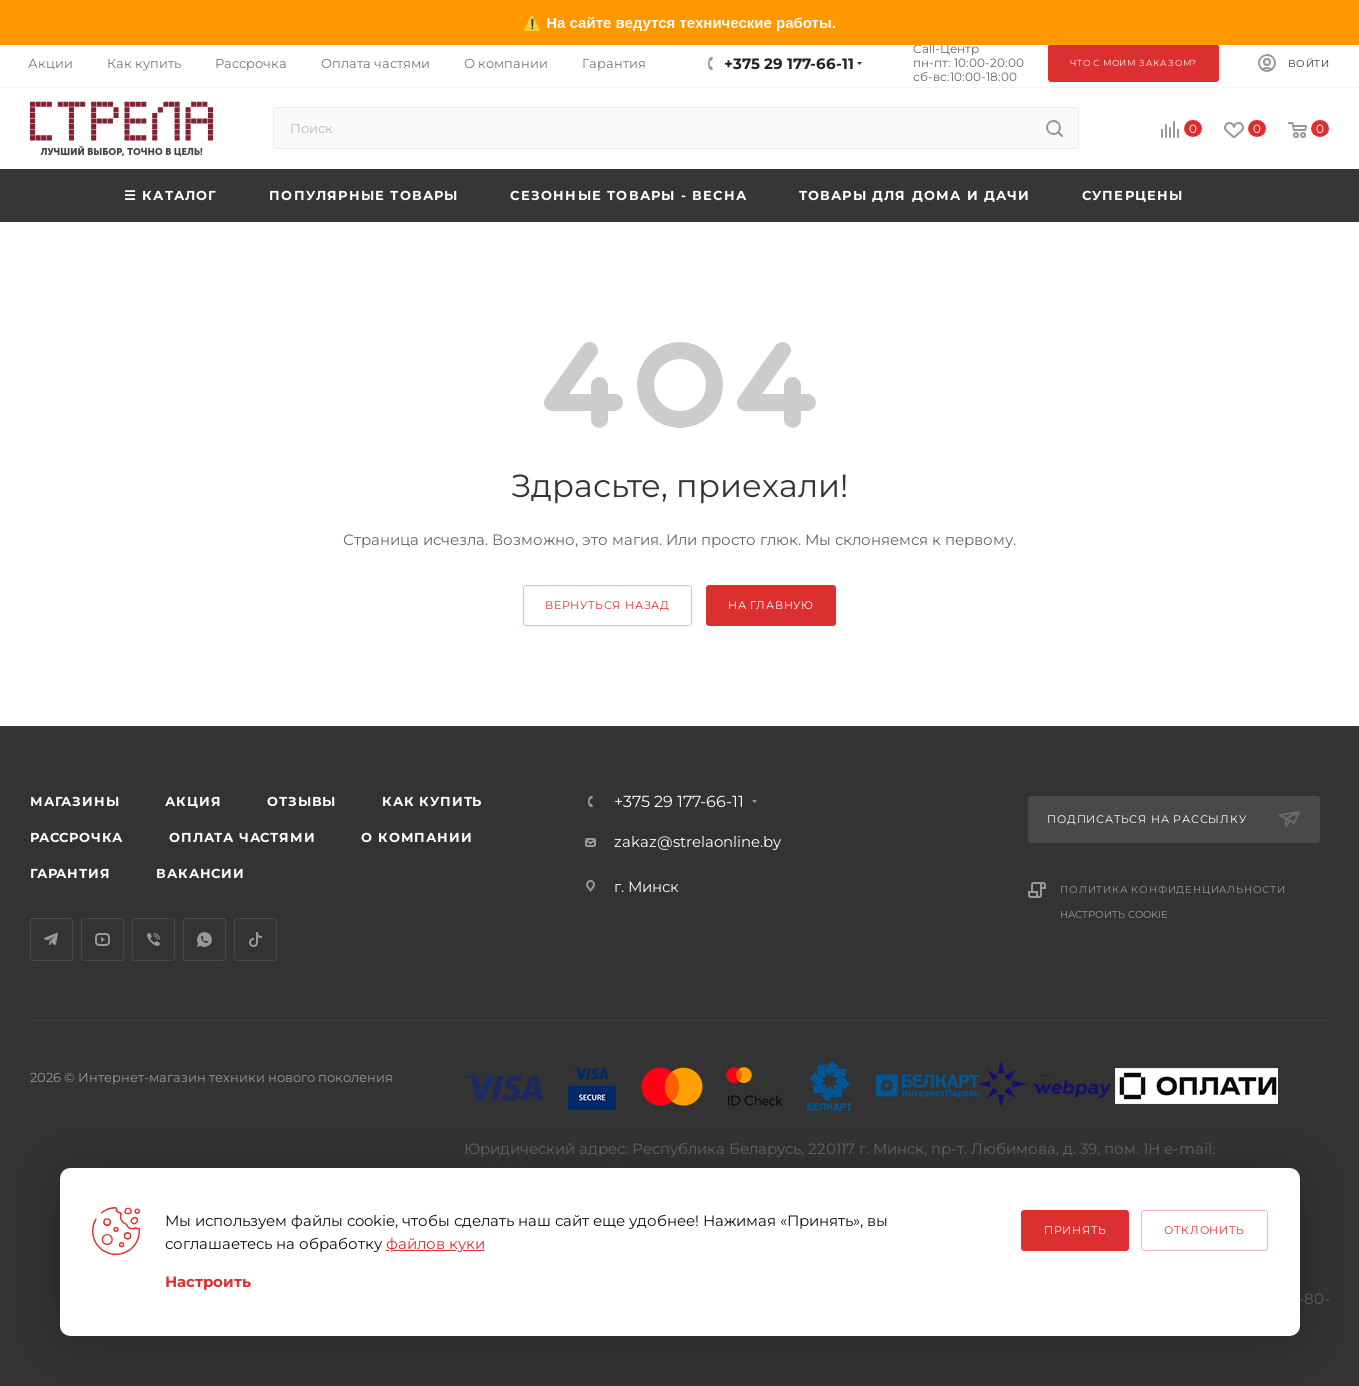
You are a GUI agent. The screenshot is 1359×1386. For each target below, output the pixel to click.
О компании (416, 837)
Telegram (51, 939)
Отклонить (1204, 1230)
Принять (1075, 1230)
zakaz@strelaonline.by (697, 841)
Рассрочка (76, 837)
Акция (193, 801)
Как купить (432, 801)
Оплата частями (242, 837)
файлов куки (435, 1243)
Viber (153, 939)
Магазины (74, 801)
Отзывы (301, 801)
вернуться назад (607, 605)
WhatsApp (204, 939)
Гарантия (70, 873)
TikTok (255, 939)
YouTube (102, 939)
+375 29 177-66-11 (789, 63)
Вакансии (200, 873)
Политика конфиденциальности (1173, 889)
